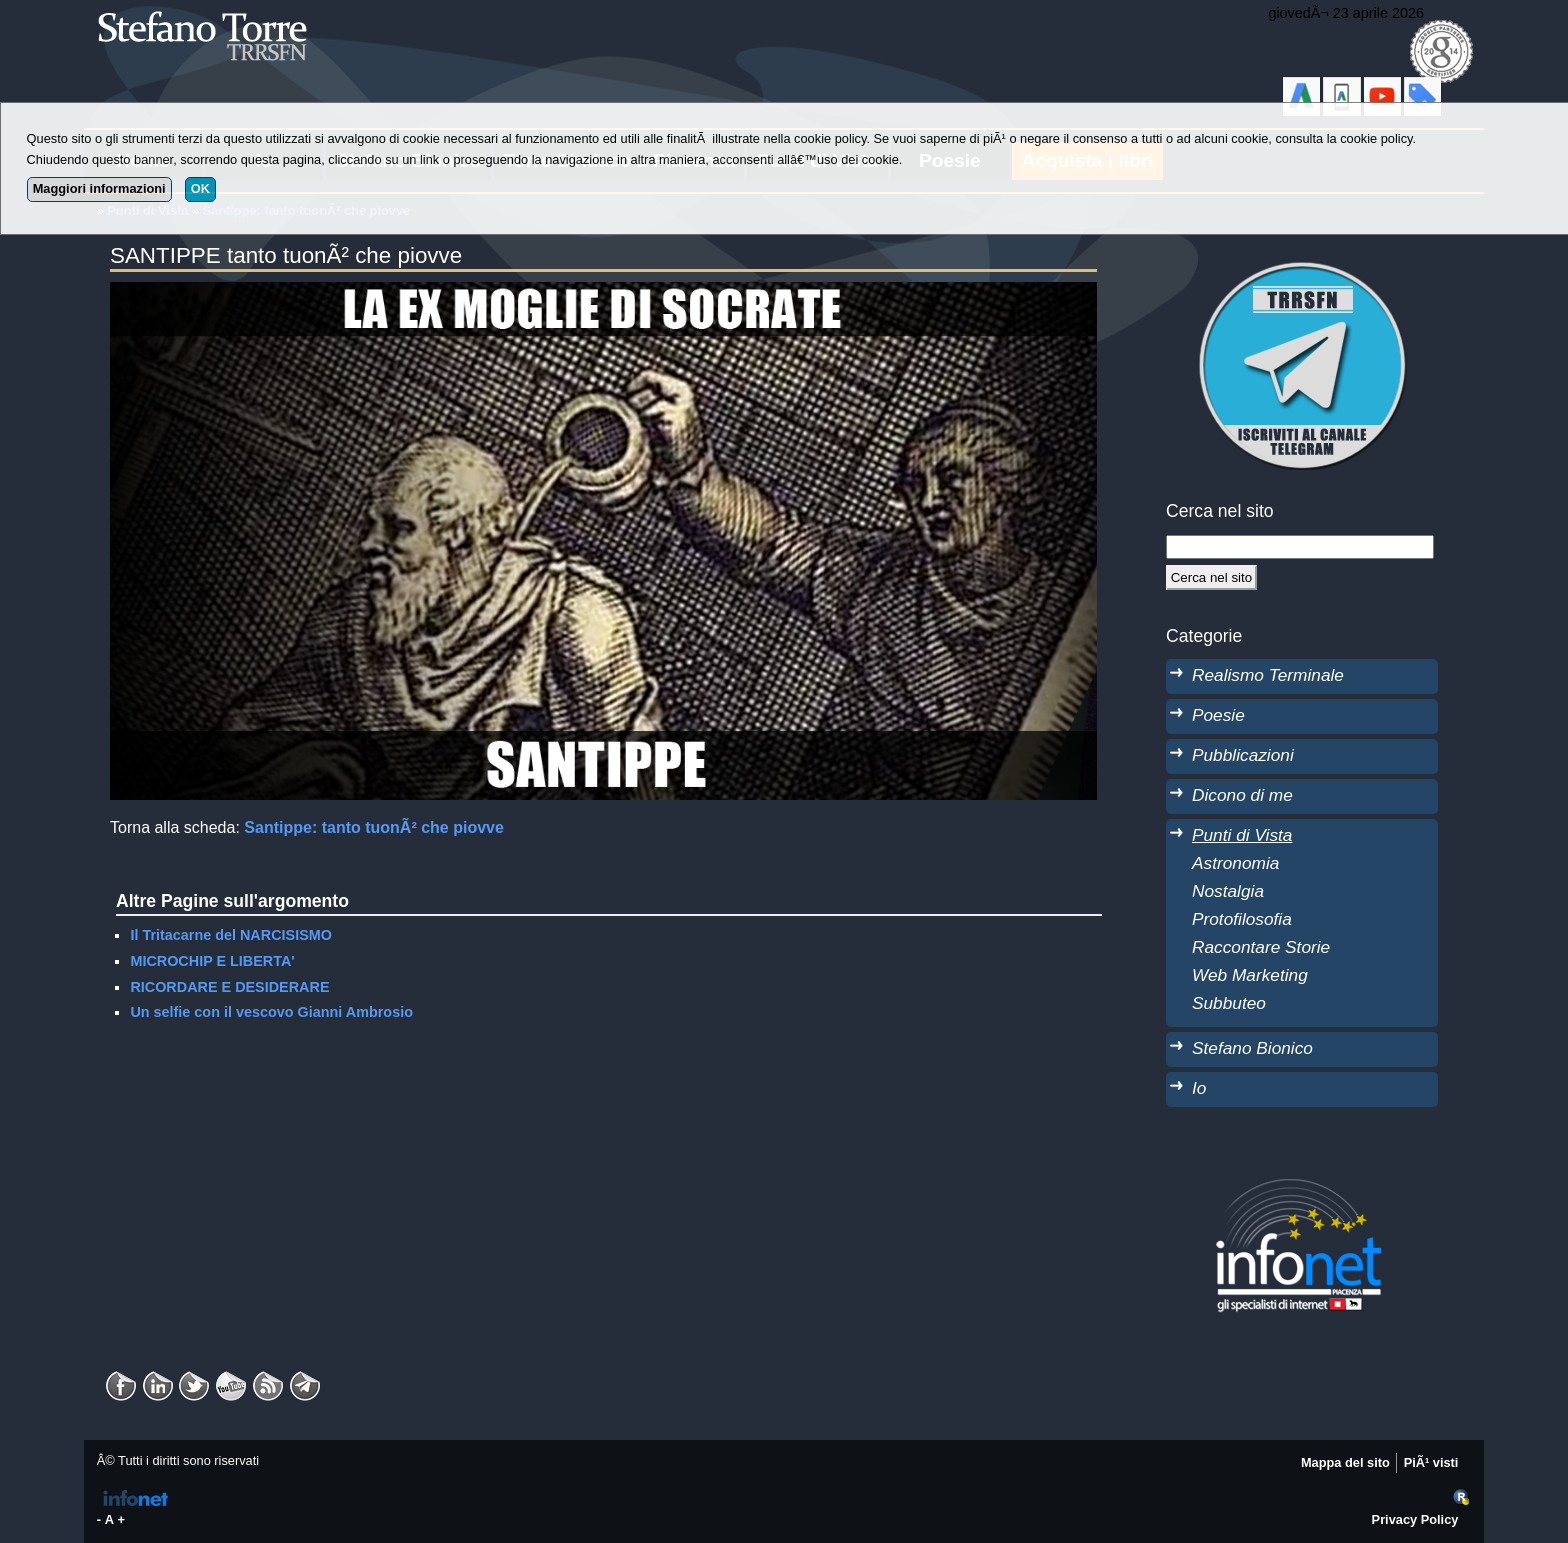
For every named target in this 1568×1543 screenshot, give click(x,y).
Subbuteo (1229, 1003)
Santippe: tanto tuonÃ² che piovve (374, 827)
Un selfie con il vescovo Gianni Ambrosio (271, 1012)
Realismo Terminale (1268, 675)
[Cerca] (1211, 577)
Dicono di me (1242, 795)
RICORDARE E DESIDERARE (229, 987)
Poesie (1218, 715)
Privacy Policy (1415, 1519)
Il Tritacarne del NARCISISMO (231, 935)
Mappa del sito (1345, 1462)
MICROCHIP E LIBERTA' (212, 961)
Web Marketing (1250, 975)
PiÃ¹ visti (1431, 1462)
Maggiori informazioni (99, 188)
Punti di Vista (1242, 835)
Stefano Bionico (1252, 1048)
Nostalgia (1228, 891)
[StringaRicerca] (1300, 547)
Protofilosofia (1242, 919)
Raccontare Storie (1261, 947)
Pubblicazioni (1243, 755)
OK (200, 188)
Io (1199, 1088)
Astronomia (1235, 863)
